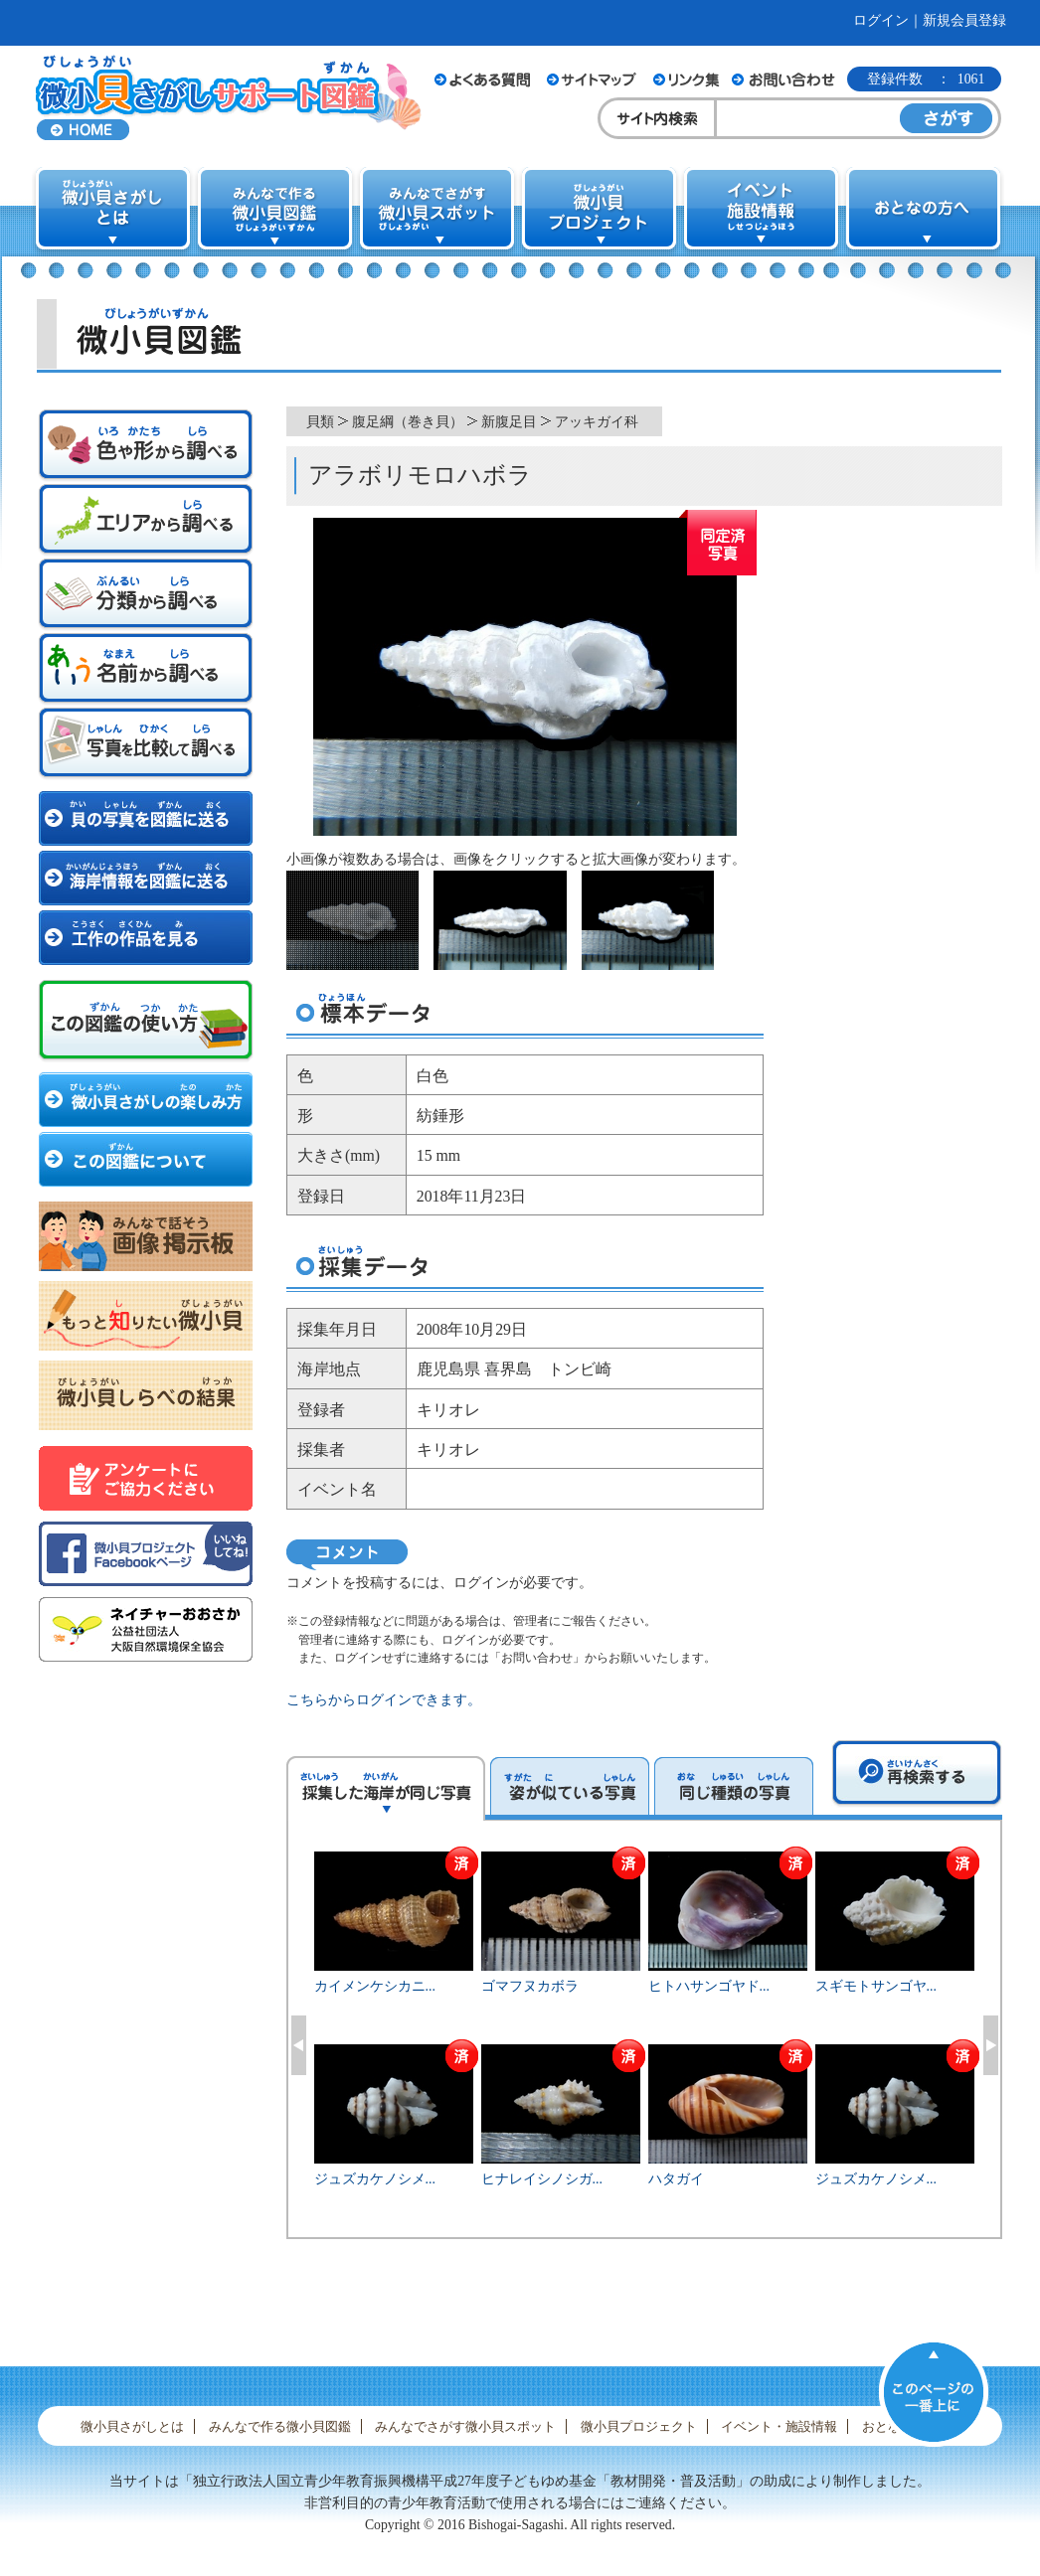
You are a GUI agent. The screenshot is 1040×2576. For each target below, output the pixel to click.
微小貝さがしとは (132, 2426)
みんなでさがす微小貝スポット (465, 2426)
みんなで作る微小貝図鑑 (280, 2426)
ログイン (881, 20)
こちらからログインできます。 (383, 1699)
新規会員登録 (964, 20)
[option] (644, 2042)
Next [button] (990, 2045)
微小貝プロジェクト (639, 2426)
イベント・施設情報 (779, 2426)
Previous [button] (298, 2045)
